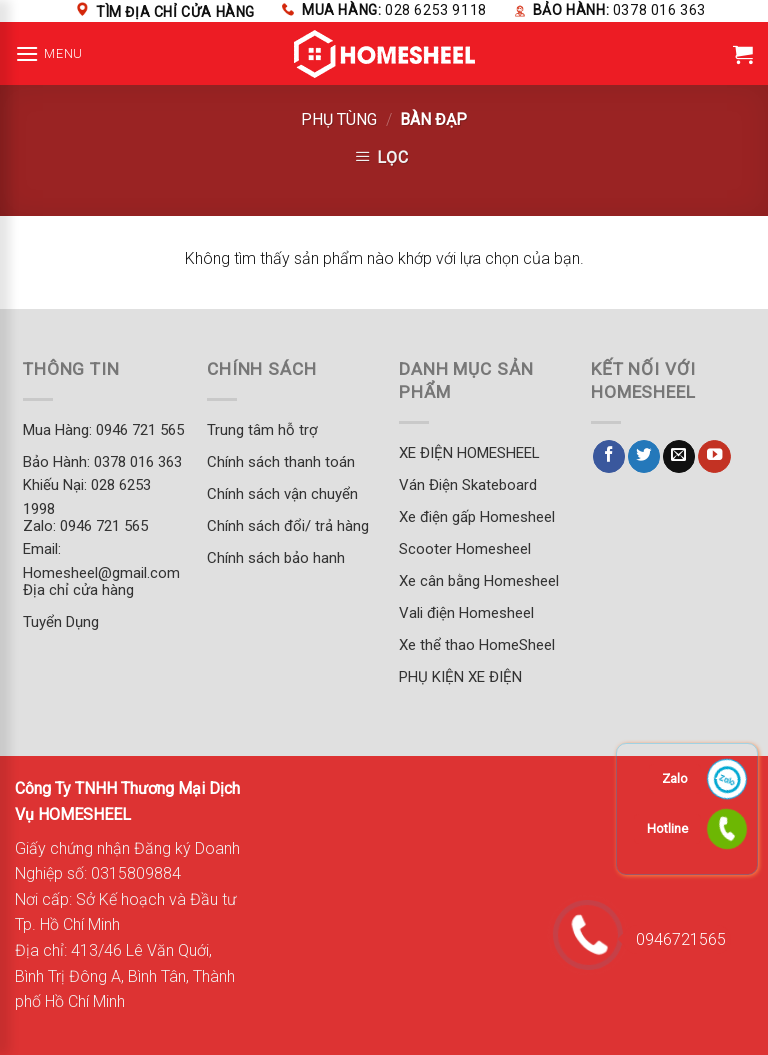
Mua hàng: (394, 10)
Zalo (675, 778)
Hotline (667, 828)
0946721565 (674, 939)
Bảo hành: (619, 10)
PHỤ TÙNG (339, 119)
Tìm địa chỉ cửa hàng (175, 12)
